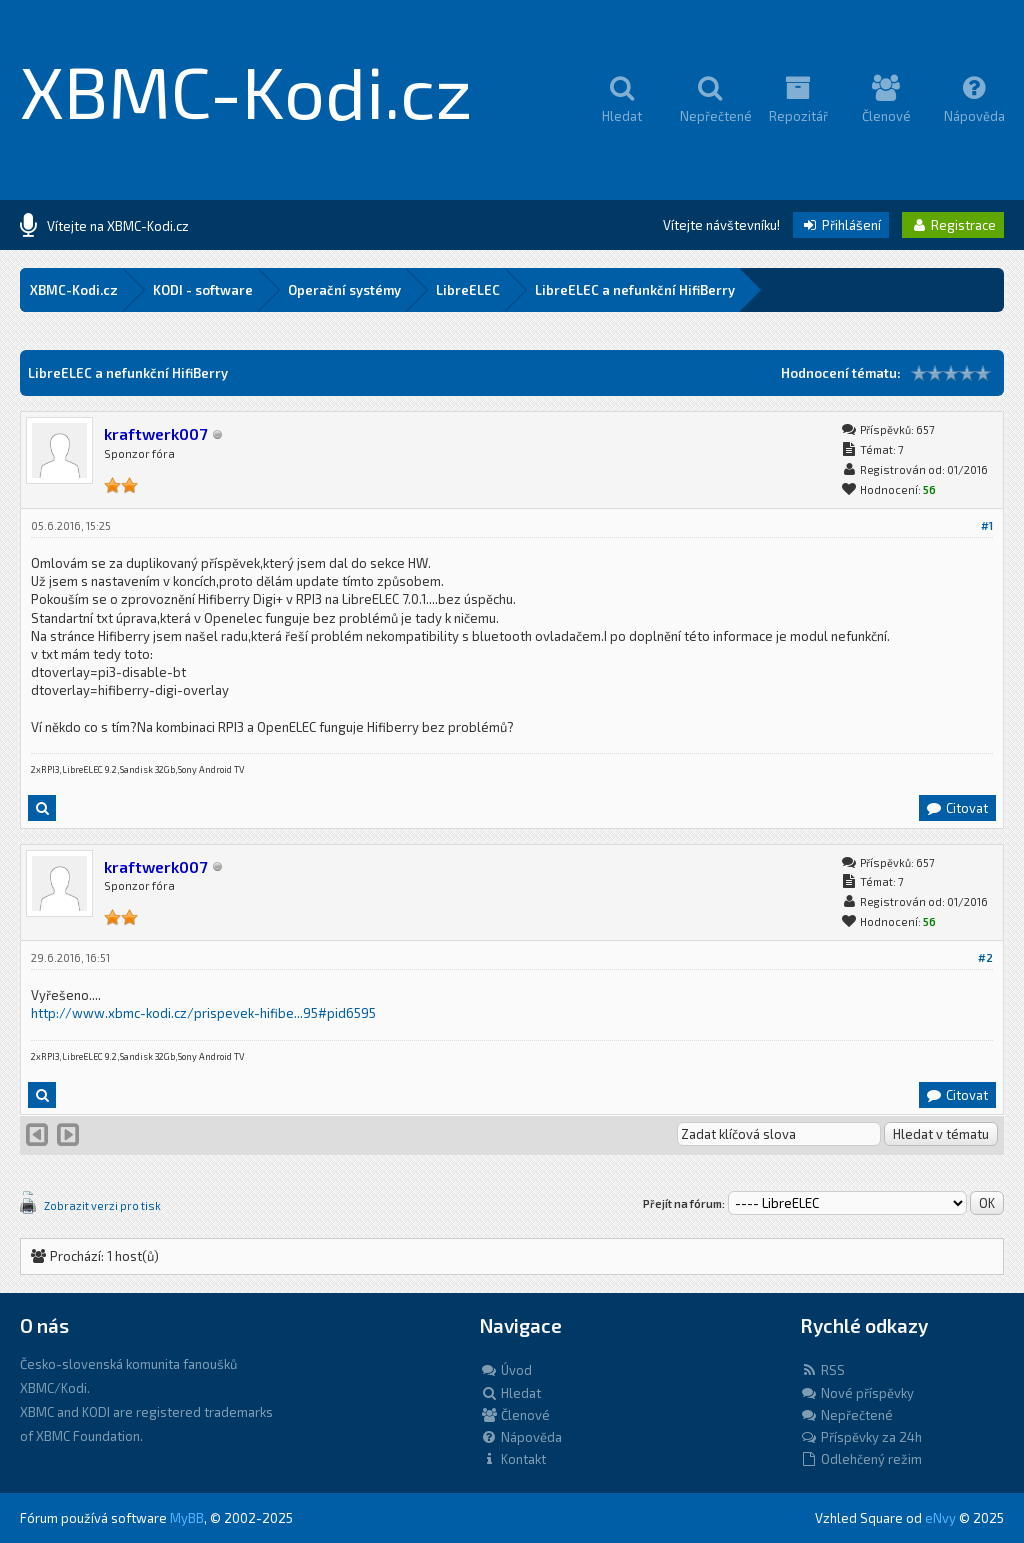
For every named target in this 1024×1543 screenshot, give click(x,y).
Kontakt (513, 1459)
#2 (985, 957)
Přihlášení (841, 225)
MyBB (187, 1518)
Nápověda (521, 1437)
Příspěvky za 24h (861, 1437)
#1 (987, 525)
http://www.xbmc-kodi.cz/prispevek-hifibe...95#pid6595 (203, 1013)
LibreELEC (468, 290)
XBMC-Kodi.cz (246, 90)
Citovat (956, 808)
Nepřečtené (846, 1415)
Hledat (510, 1393)
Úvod (506, 1370)
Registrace (953, 225)
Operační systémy (344, 290)
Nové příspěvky (857, 1393)
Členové (515, 1415)
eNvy (940, 1518)
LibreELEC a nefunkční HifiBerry (635, 290)
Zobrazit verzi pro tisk (102, 1205)
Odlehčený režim (861, 1459)
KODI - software (203, 290)
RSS (822, 1370)
